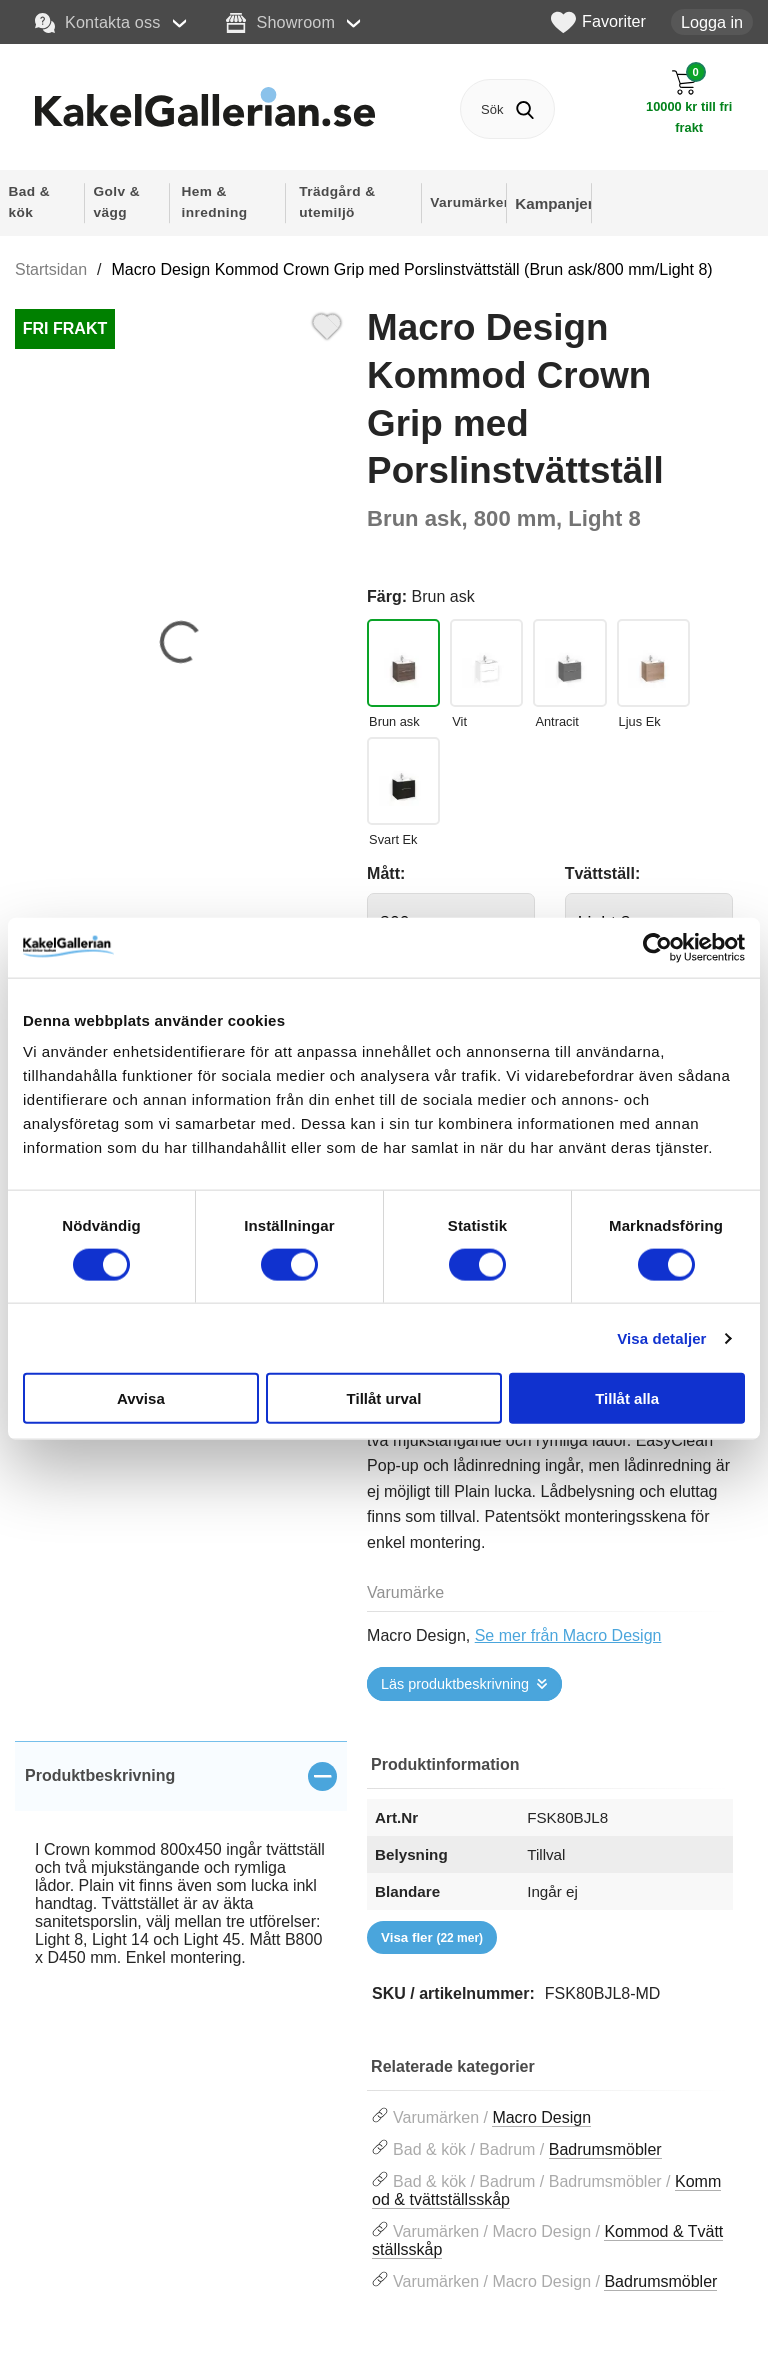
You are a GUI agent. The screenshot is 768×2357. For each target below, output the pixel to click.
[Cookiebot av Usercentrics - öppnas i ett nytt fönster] (657, 947)
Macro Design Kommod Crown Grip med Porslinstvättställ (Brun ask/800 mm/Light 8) (412, 269)
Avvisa (141, 1398)
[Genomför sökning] (524, 109)
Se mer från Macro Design (568, 1635)
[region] (181, 1776)
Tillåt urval (384, 1398)
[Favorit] (327, 324)
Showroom (280, 23)
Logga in (712, 22)
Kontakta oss (98, 23)
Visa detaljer (661, 1337)
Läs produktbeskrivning (455, 1684)
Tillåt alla (627, 1398)
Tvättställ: (603, 873)
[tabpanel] (181, 1876)
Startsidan (51, 269)
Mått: (386, 873)
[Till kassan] (689, 102)
